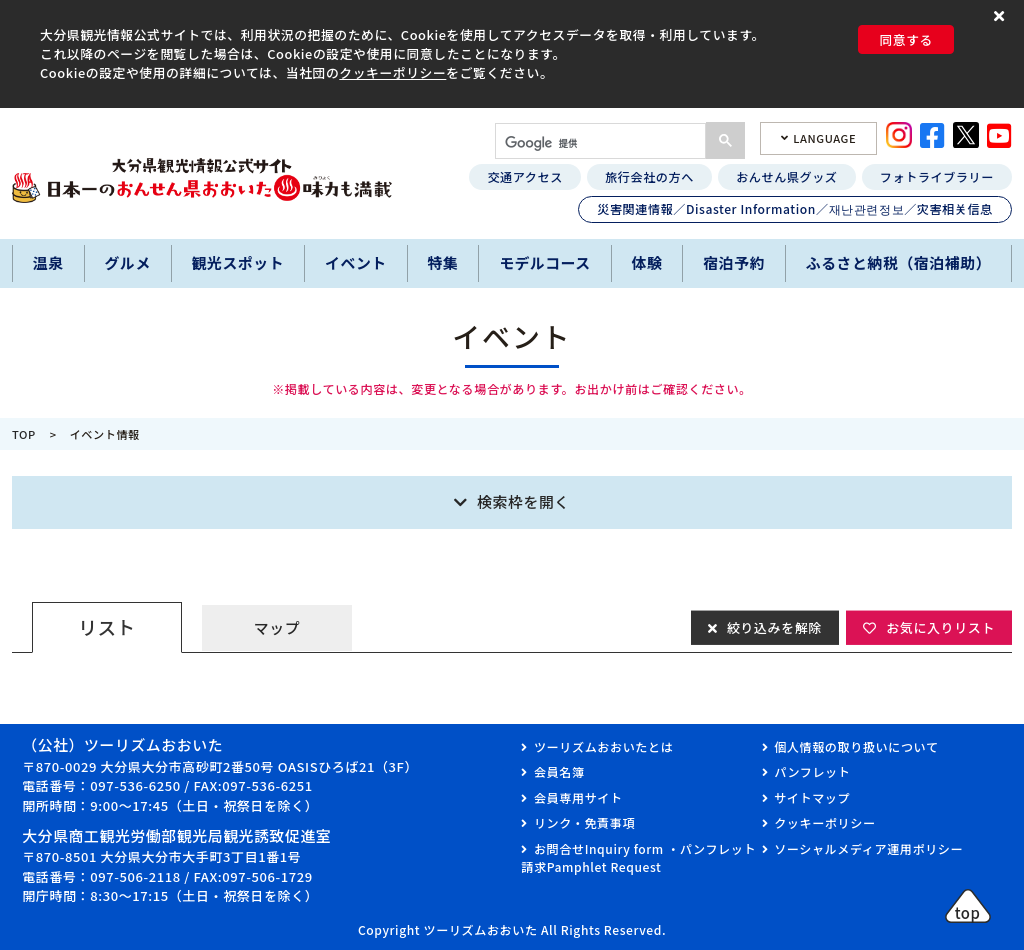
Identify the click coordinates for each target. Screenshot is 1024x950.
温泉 (48, 262)
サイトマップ (812, 797)
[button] (1001, 16)
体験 (647, 262)
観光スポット (238, 262)
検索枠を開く (523, 501)
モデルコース (545, 262)
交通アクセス (524, 176)
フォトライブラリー (937, 176)
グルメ (127, 262)
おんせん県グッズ (786, 176)
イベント (356, 262)
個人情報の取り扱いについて (856, 746)
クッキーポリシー (392, 72)
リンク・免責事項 (584, 822)
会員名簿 (559, 771)
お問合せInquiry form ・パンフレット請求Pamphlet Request (638, 857)
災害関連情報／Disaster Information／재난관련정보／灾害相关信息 (795, 208)
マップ (277, 627)
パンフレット (812, 771)
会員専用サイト (578, 797)
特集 (443, 262)
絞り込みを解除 (774, 626)
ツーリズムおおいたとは (603, 746)
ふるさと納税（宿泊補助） (898, 262)
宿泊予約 (734, 262)
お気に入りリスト (940, 626)
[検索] (598, 143)
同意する (906, 39)
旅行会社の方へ (649, 176)
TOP (24, 434)
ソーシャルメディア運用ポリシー (868, 848)
